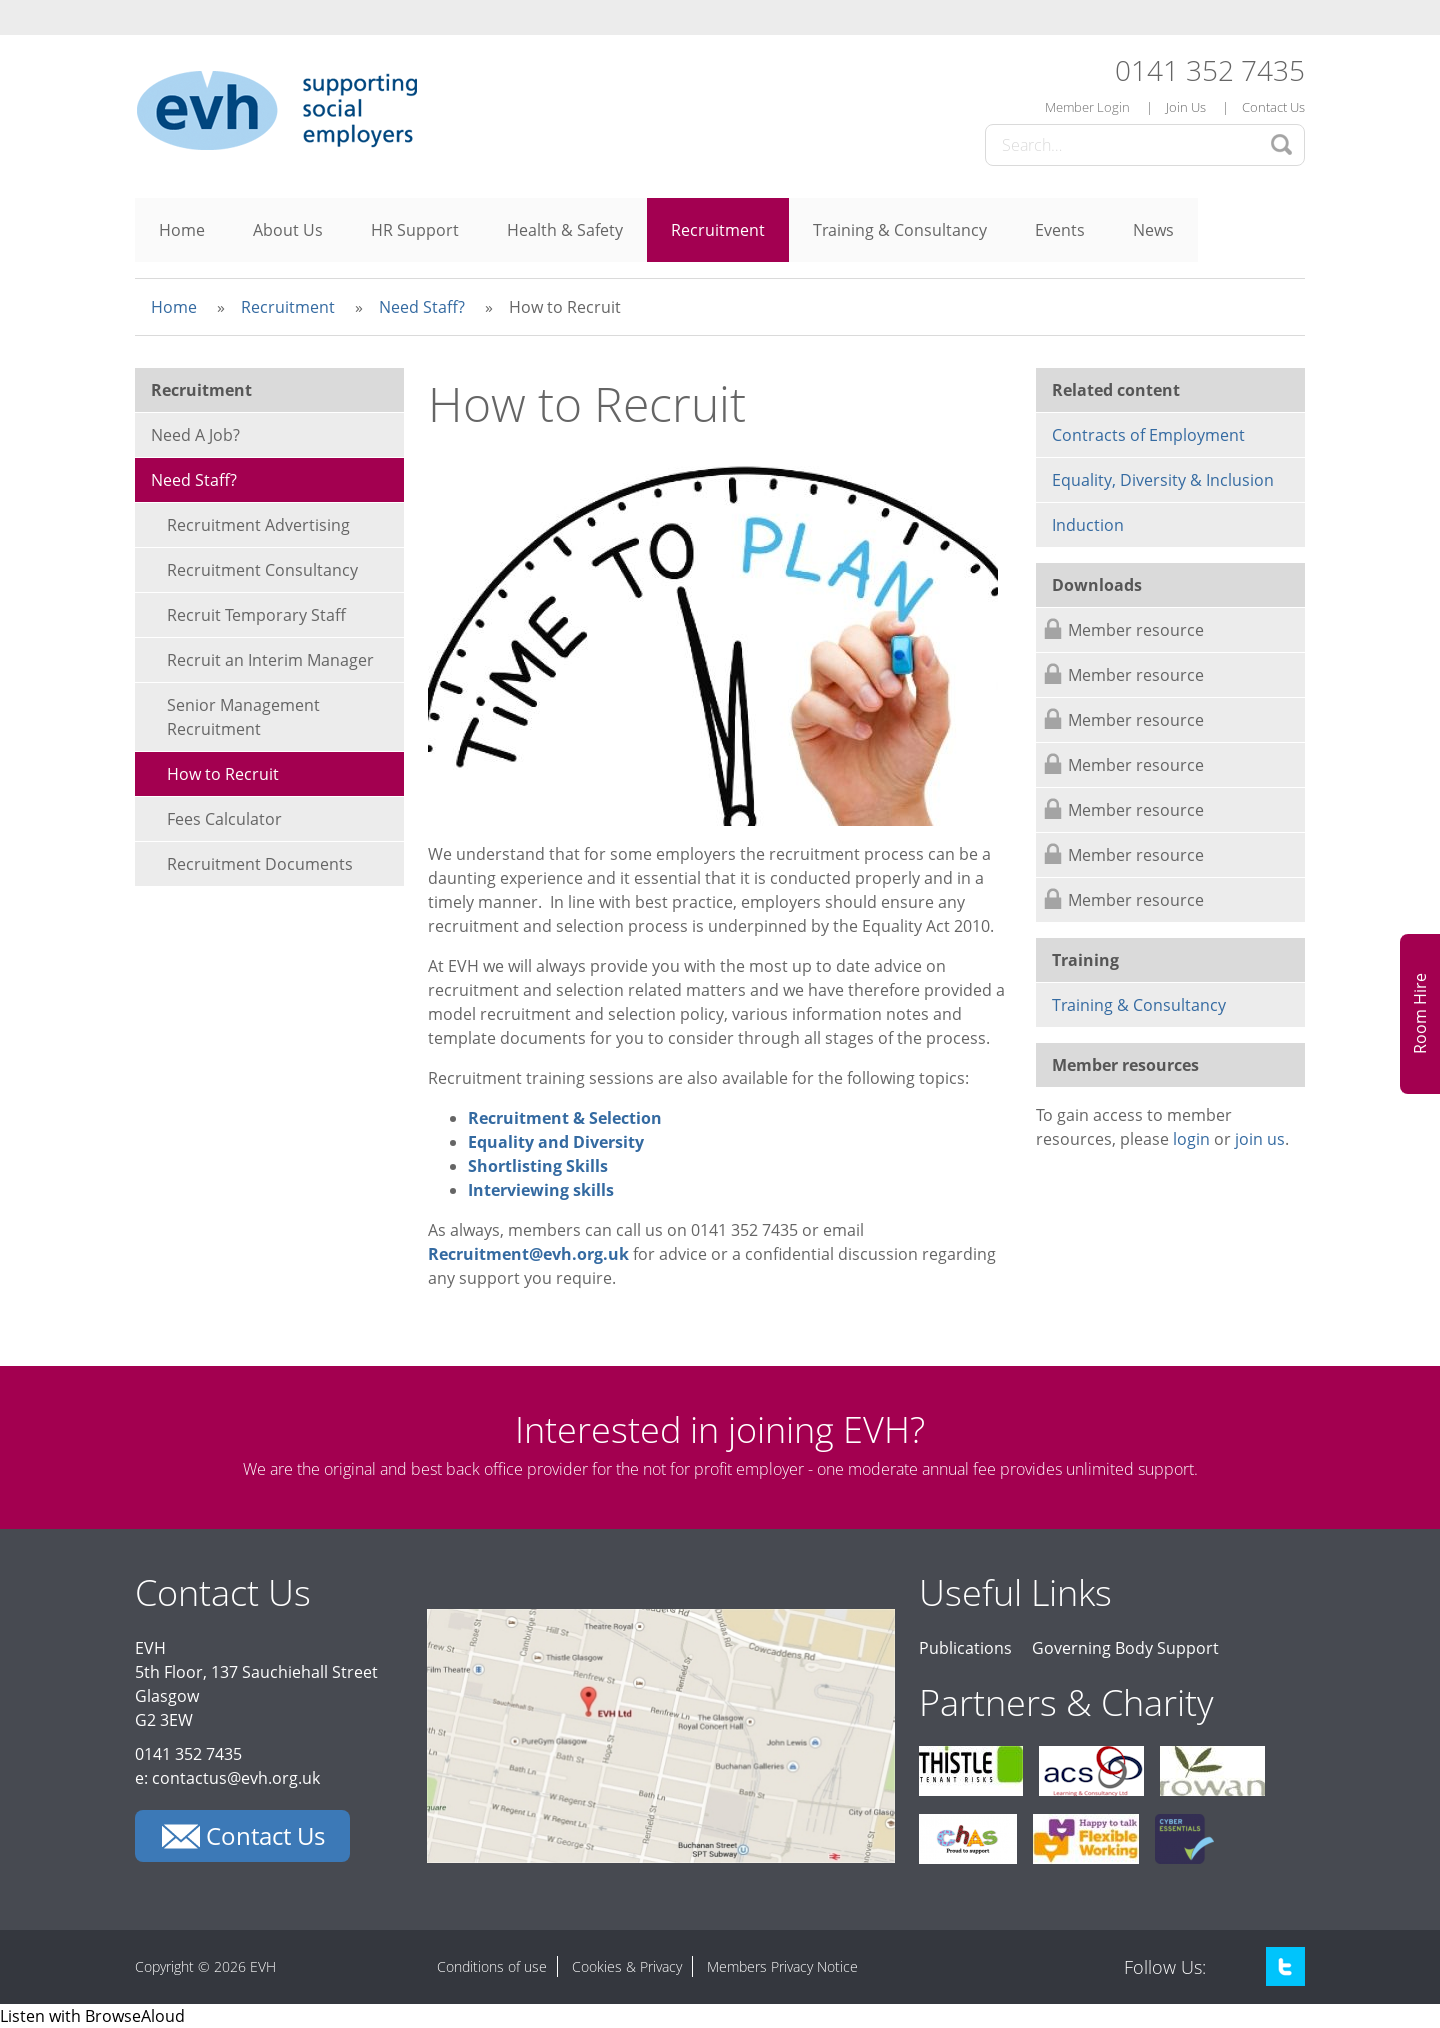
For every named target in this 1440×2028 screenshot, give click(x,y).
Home (182, 230)
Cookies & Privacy (627, 1966)
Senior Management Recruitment (243, 717)
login (1191, 1139)
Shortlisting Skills (538, 1166)
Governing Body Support (1125, 1648)
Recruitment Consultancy (262, 570)
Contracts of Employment (1148, 435)
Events (1060, 230)
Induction (1088, 525)
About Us (288, 230)
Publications (965, 1648)
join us (1260, 1139)
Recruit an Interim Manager (270, 660)
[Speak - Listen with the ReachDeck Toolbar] (92, 2016)
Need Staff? (422, 307)
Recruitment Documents (260, 864)
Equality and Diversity (556, 1142)
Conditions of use (492, 1966)
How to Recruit (223, 774)
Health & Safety (565, 230)
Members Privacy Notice (782, 1966)
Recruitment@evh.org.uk (528, 1254)
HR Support (415, 230)
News (1153, 230)
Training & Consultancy (900, 230)
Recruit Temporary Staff (256, 615)
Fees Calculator (224, 819)
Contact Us (1273, 107)
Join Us (1186, 107)
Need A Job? (195, 435)
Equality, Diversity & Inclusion (1163, 480)
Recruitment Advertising (258, 525)
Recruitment (718, 230)
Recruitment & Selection (565, 1118)
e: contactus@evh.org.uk (227, 1778)
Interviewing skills (541, 1190)
